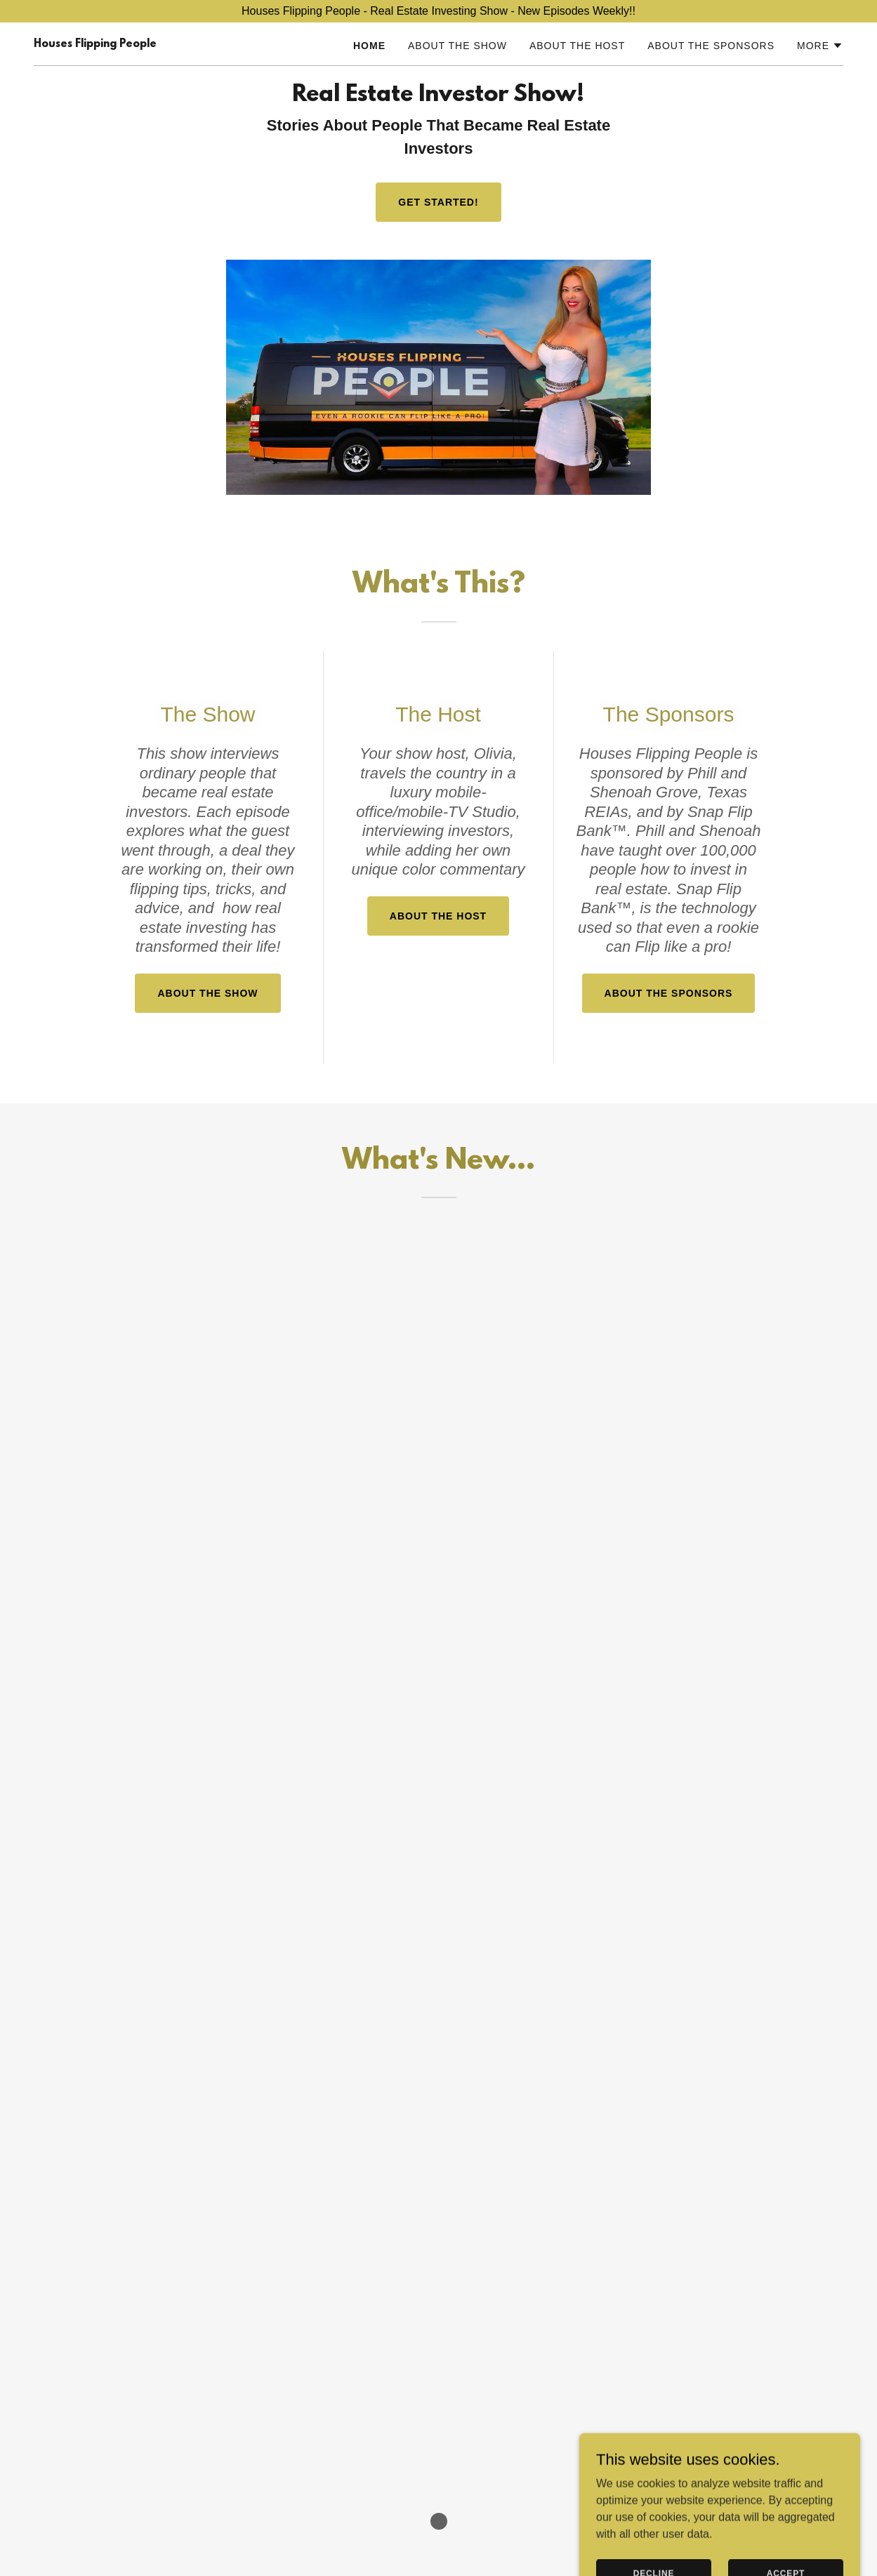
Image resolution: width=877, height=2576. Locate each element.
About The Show (207, 993)
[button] (820, 45)
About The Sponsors (669, 993)
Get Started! (438, 202)
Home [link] (369, 45)
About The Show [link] (457, 45)
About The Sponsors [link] (710, 45)
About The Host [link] (577, 45)
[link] (95, 43)
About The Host (438, 916)
